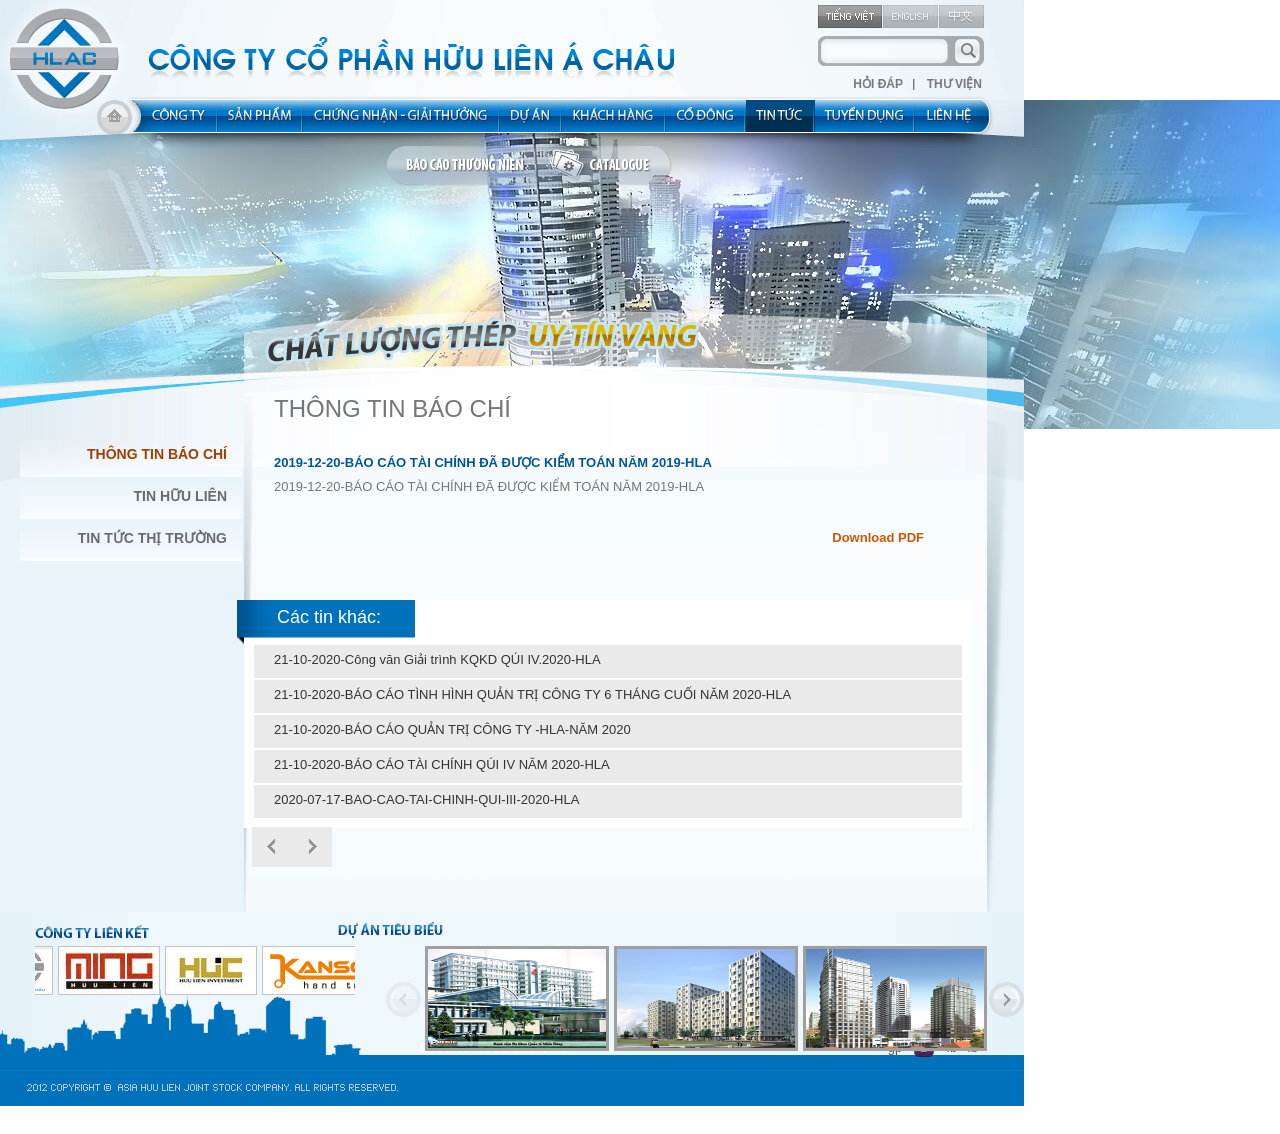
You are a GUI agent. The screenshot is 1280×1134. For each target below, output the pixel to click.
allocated (401, 122)
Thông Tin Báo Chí (157, 454)
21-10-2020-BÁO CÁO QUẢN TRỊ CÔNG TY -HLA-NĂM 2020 (452, 729)
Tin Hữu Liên (180, 496)
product (260, 122)
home (114, 122)
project (531, 122)
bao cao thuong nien (468, 166)
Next (312, 847)
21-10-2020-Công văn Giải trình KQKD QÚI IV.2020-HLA (437, 659)
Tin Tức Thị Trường (152, 538)
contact (955, 122)
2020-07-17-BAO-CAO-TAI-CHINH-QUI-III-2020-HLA (426, 799)
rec (865, 122)
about (172, 122)
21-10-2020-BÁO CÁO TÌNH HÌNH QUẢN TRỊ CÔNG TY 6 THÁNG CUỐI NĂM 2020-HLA (532, 694)
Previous (403, 999)
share (706, 122)
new (780, 122)
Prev (272, 847)
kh (614, 122)
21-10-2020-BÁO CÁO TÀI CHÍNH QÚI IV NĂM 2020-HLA (442, 764)
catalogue (610, 166)
